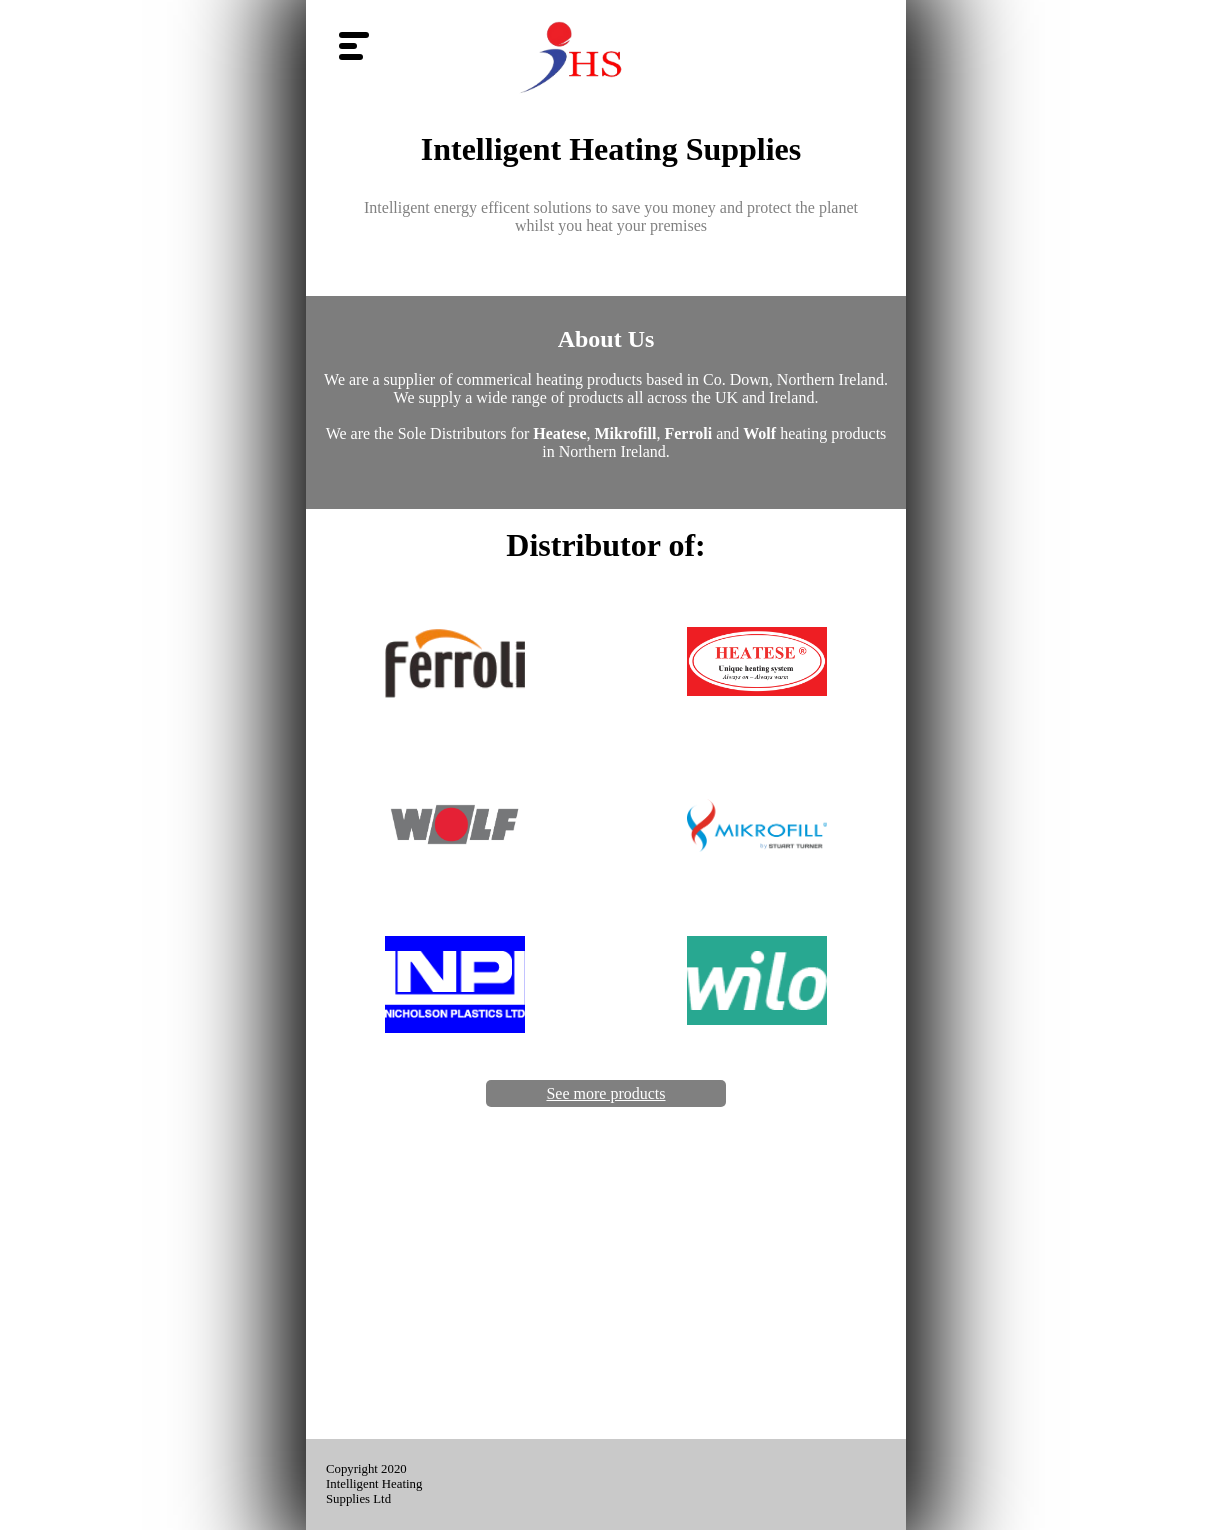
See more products (605, 1093)
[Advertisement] (606, 1289)
